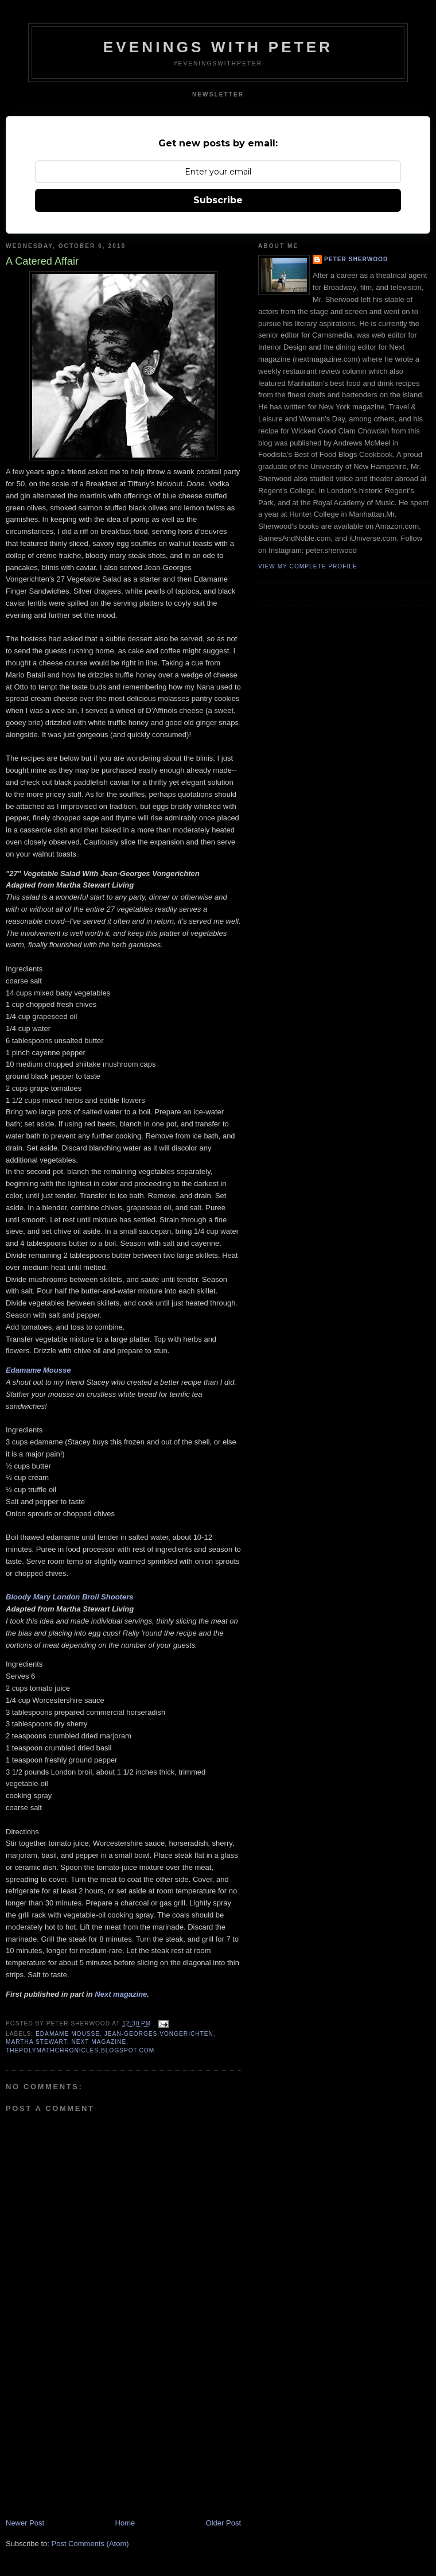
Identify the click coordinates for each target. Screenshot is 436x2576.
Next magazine (121, 1994)
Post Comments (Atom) (90, 2543)
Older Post (223, 2523)
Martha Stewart (36, 2042)
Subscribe (218, 200)
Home (125, 2523)
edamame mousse (68, 2034)
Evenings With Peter (218, 47)
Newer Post (25, 2523)
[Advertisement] (92, 2437)
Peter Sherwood (356, 259)
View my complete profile (307, 566)
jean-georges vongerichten (158, 2034)
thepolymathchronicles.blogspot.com (80, 2050)
